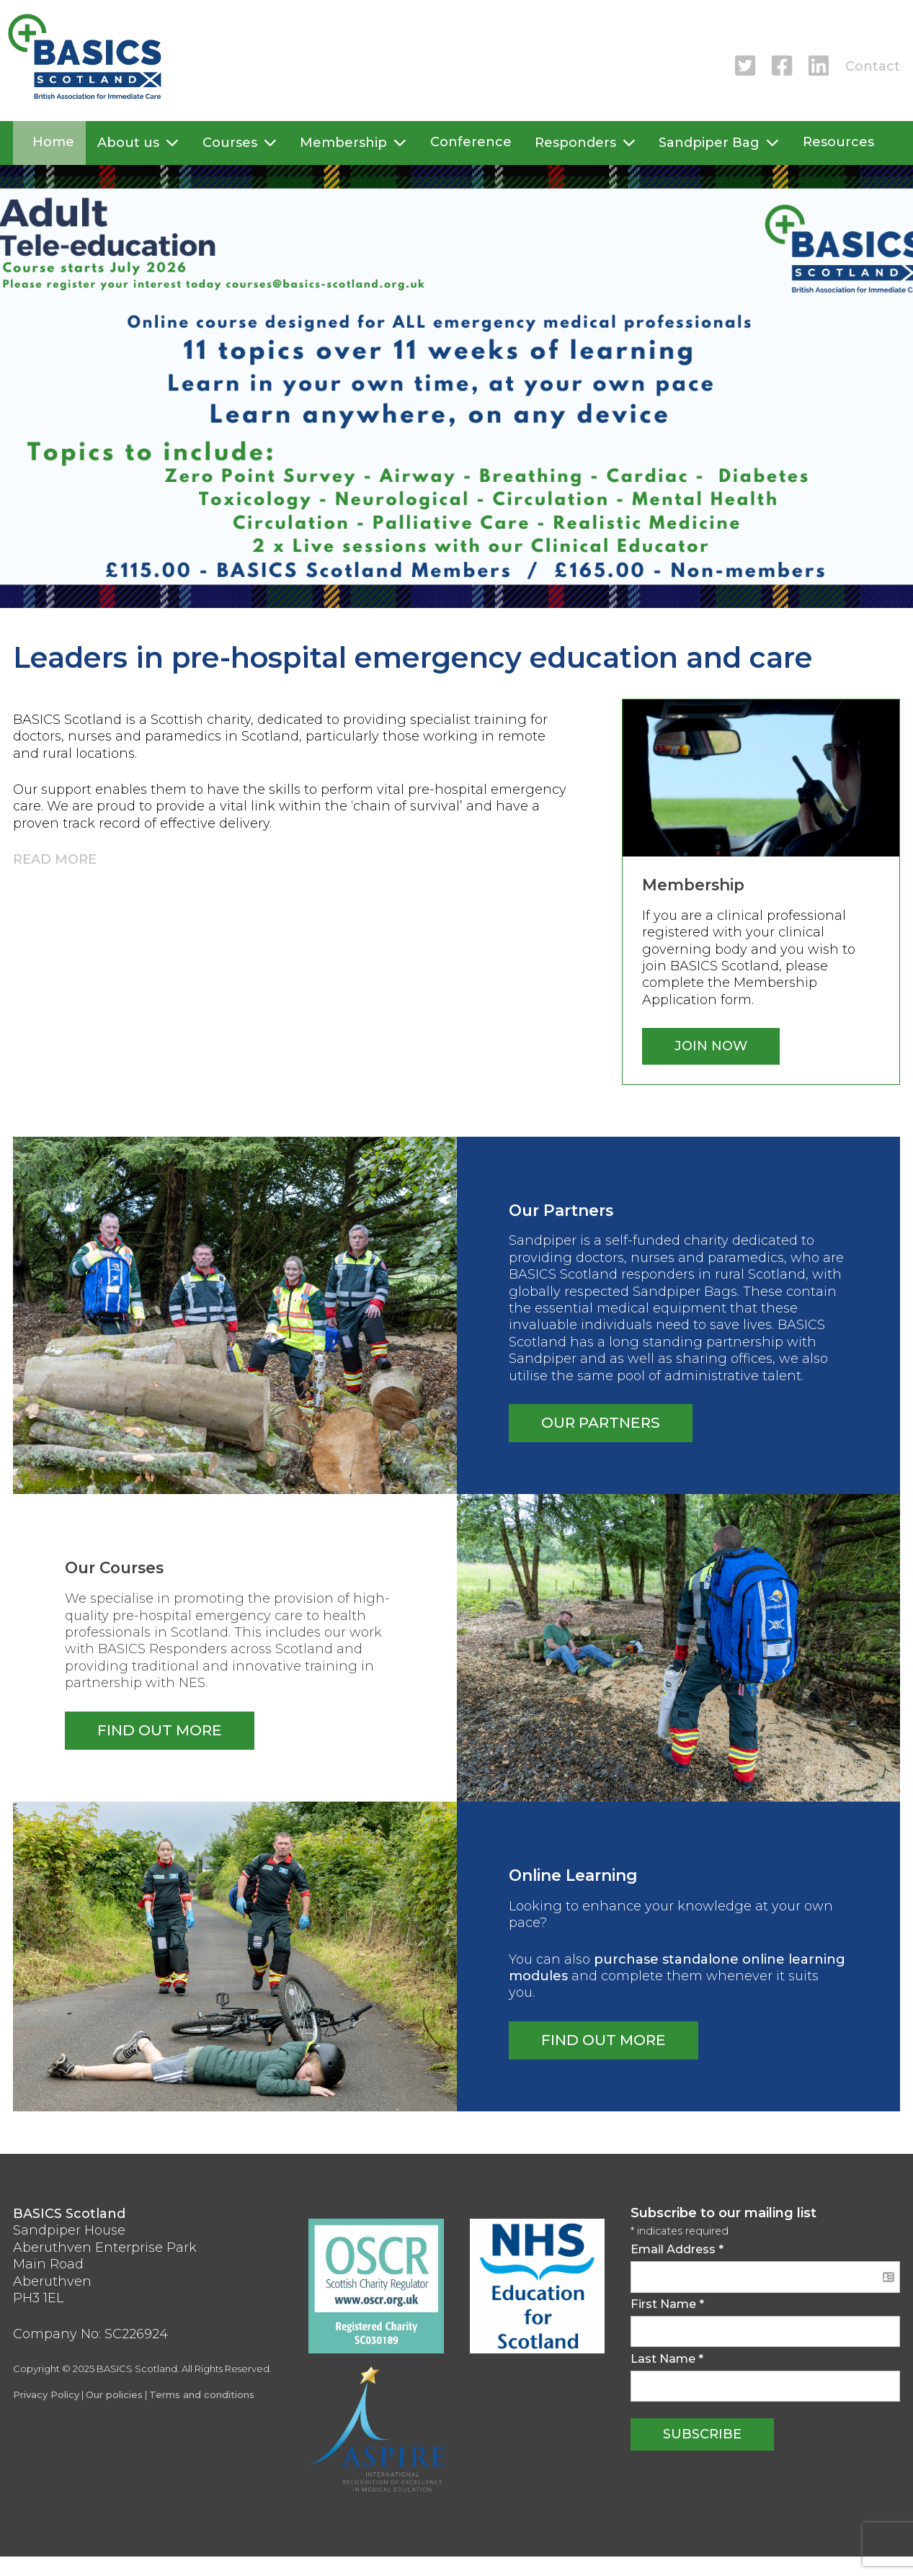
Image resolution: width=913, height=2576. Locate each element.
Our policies (114, 2394)
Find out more (159, 1730)
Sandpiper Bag (709, 143)
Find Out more (603, 2040)
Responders (575, 143)
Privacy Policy (46, 2394)
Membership (343, 143)
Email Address (677, 2249)
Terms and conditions (201, 2394)
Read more (55, 859)
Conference (471, 142)
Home (53, 142)
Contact (872, 66)
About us (128, 143)
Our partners (600, 1422)
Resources (838, 142)
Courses (229, 143)
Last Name (667, 2358)
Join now (710, 1046)
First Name (667, 2304)
